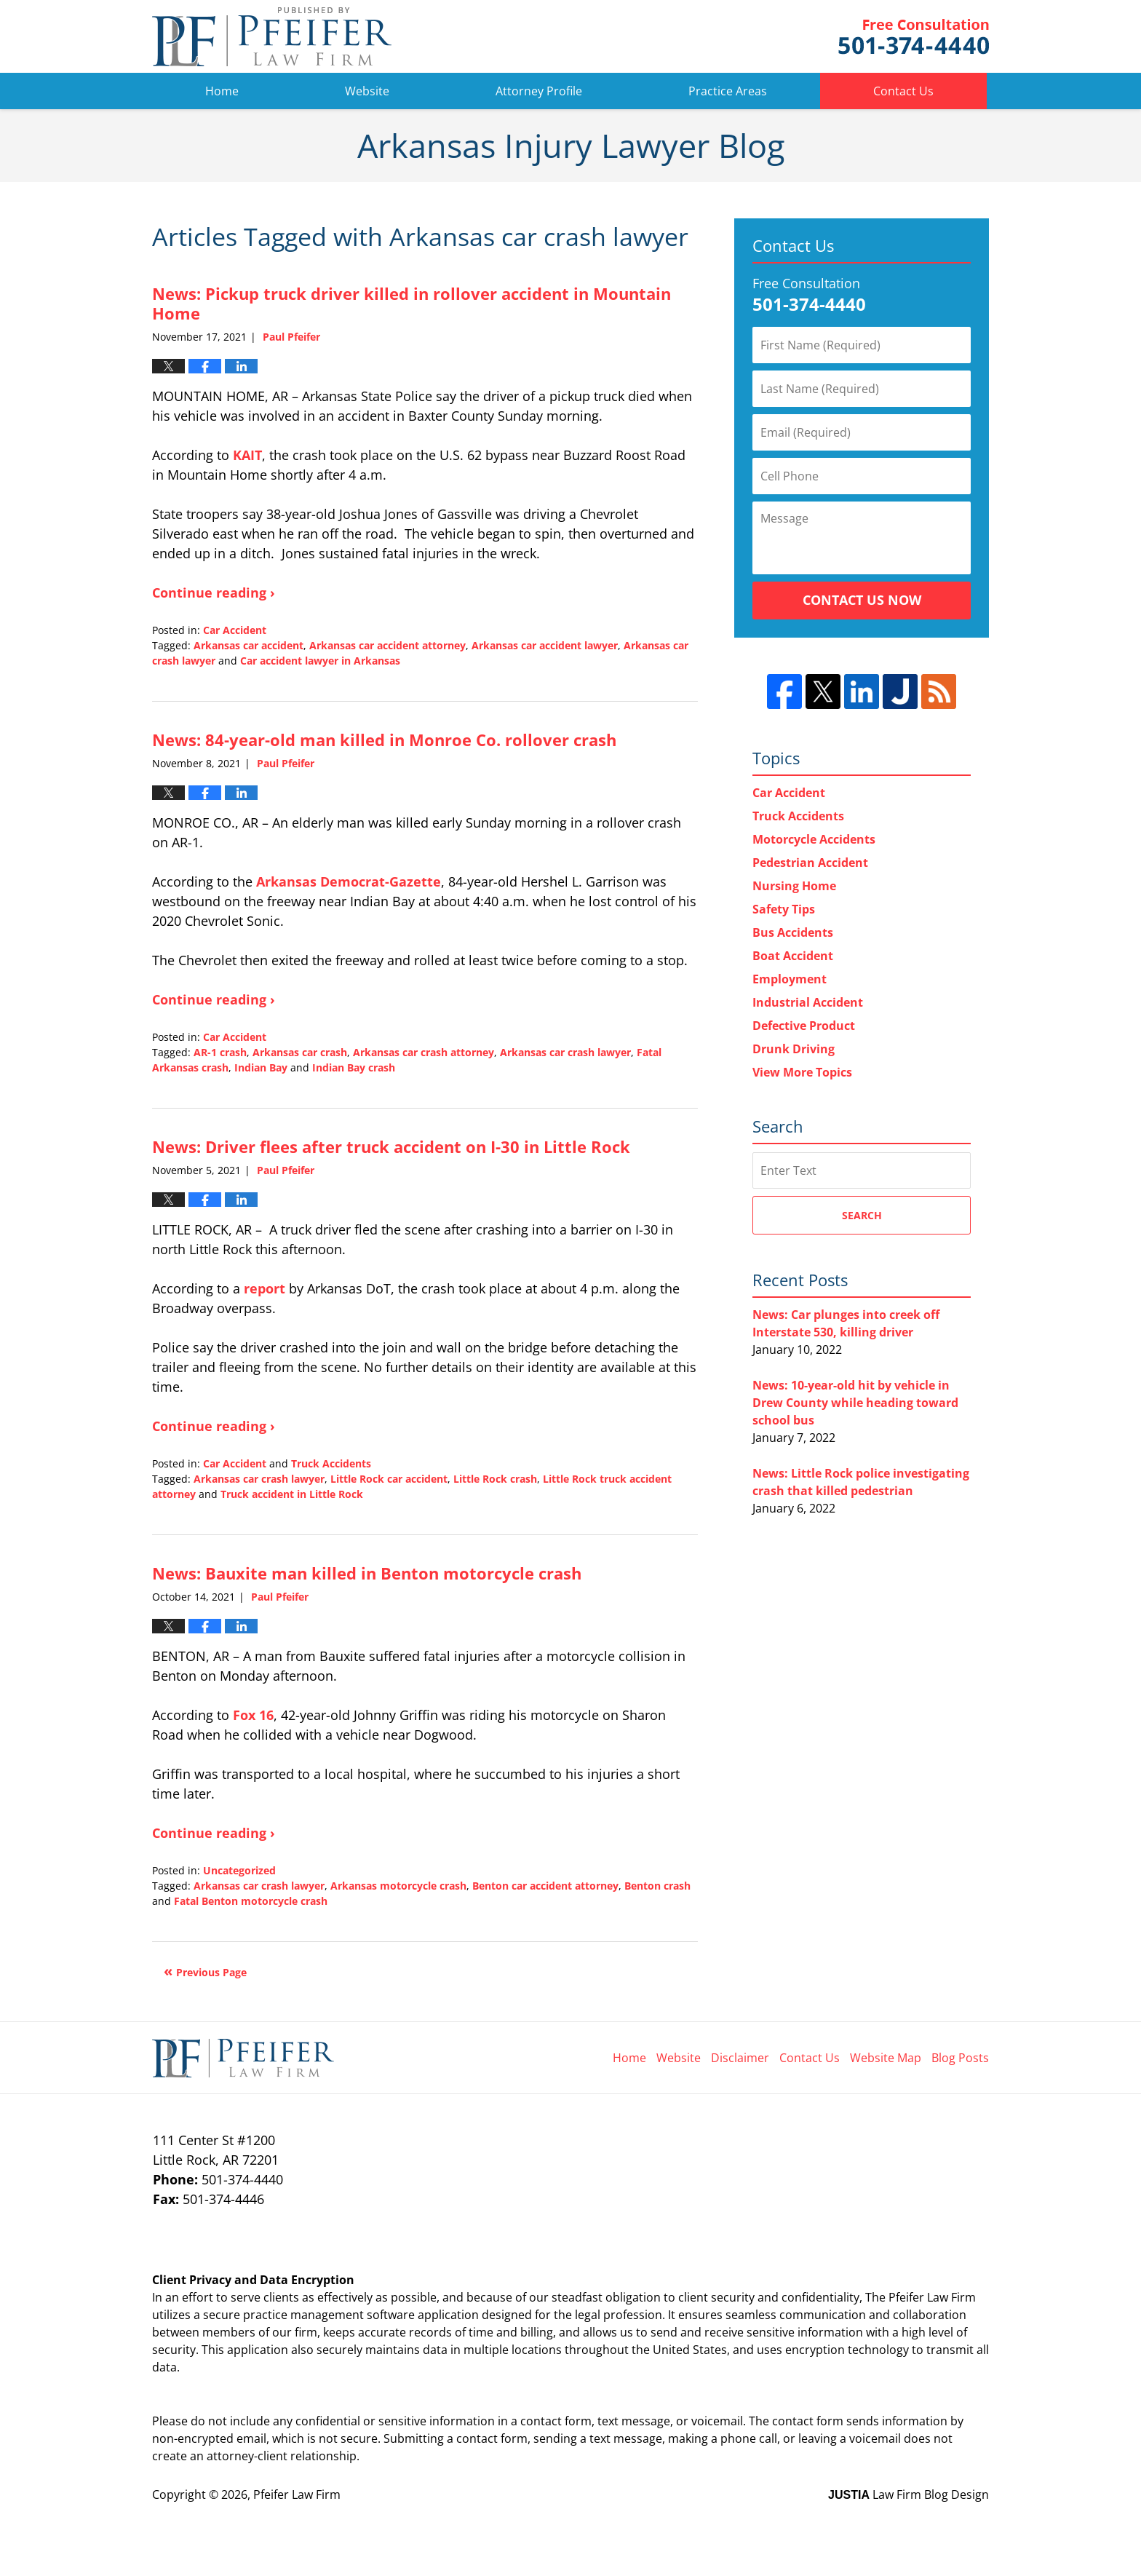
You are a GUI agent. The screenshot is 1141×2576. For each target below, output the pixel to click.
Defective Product (803, 1026)
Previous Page (211, 1972)
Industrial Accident (807, 1002)
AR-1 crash (220, 1052)
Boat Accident (792, 956)
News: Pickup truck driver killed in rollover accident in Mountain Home (411, 302)
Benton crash (657, 1886)
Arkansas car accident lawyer (545, 645)
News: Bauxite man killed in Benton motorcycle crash (366, 1573)
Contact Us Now (862, 600)
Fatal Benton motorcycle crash (250, 1901)
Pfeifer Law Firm (913, 37)
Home (222, 91)
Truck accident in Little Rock (291, 1494)
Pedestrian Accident (810, 863)
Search (862, 1215)
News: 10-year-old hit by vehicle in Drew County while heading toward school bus (855, 1402)
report (264, 1288)
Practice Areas (727, 91)
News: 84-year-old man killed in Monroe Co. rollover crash (384, 739)
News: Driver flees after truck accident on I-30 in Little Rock (391, 1146)
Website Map (885, 2058)
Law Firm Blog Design (908, 2494)
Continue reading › (213, 592)
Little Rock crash (495, 1479)
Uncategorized (239, 1870)
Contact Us (903, 91)
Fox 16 (253, 1715)
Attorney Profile (539, 91)
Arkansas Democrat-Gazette (348, 881)
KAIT (247, 455)
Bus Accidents (792, 932)
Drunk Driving (793, 1049)
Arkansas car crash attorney (423, 1052)
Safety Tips (783, 909)
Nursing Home (794, 886)
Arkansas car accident (248, 645)
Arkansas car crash (300, 1052)
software (391, 2315)
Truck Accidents (331, 1463)
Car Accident (234, 630)
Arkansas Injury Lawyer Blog (271, 36)
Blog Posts (960, 2058)
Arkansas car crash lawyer (565, 1052)
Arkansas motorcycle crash (398, 1886)
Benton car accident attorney (545, 1886)
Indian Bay (260, 1067)
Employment (789, 979)
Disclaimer (740, 2058)
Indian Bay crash (353, 1067)
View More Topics (802, 1072)
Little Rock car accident (389, 1479)
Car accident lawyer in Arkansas (320, 660)
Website (367, 91)
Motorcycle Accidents (813, 839)
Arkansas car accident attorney (387, 645)
